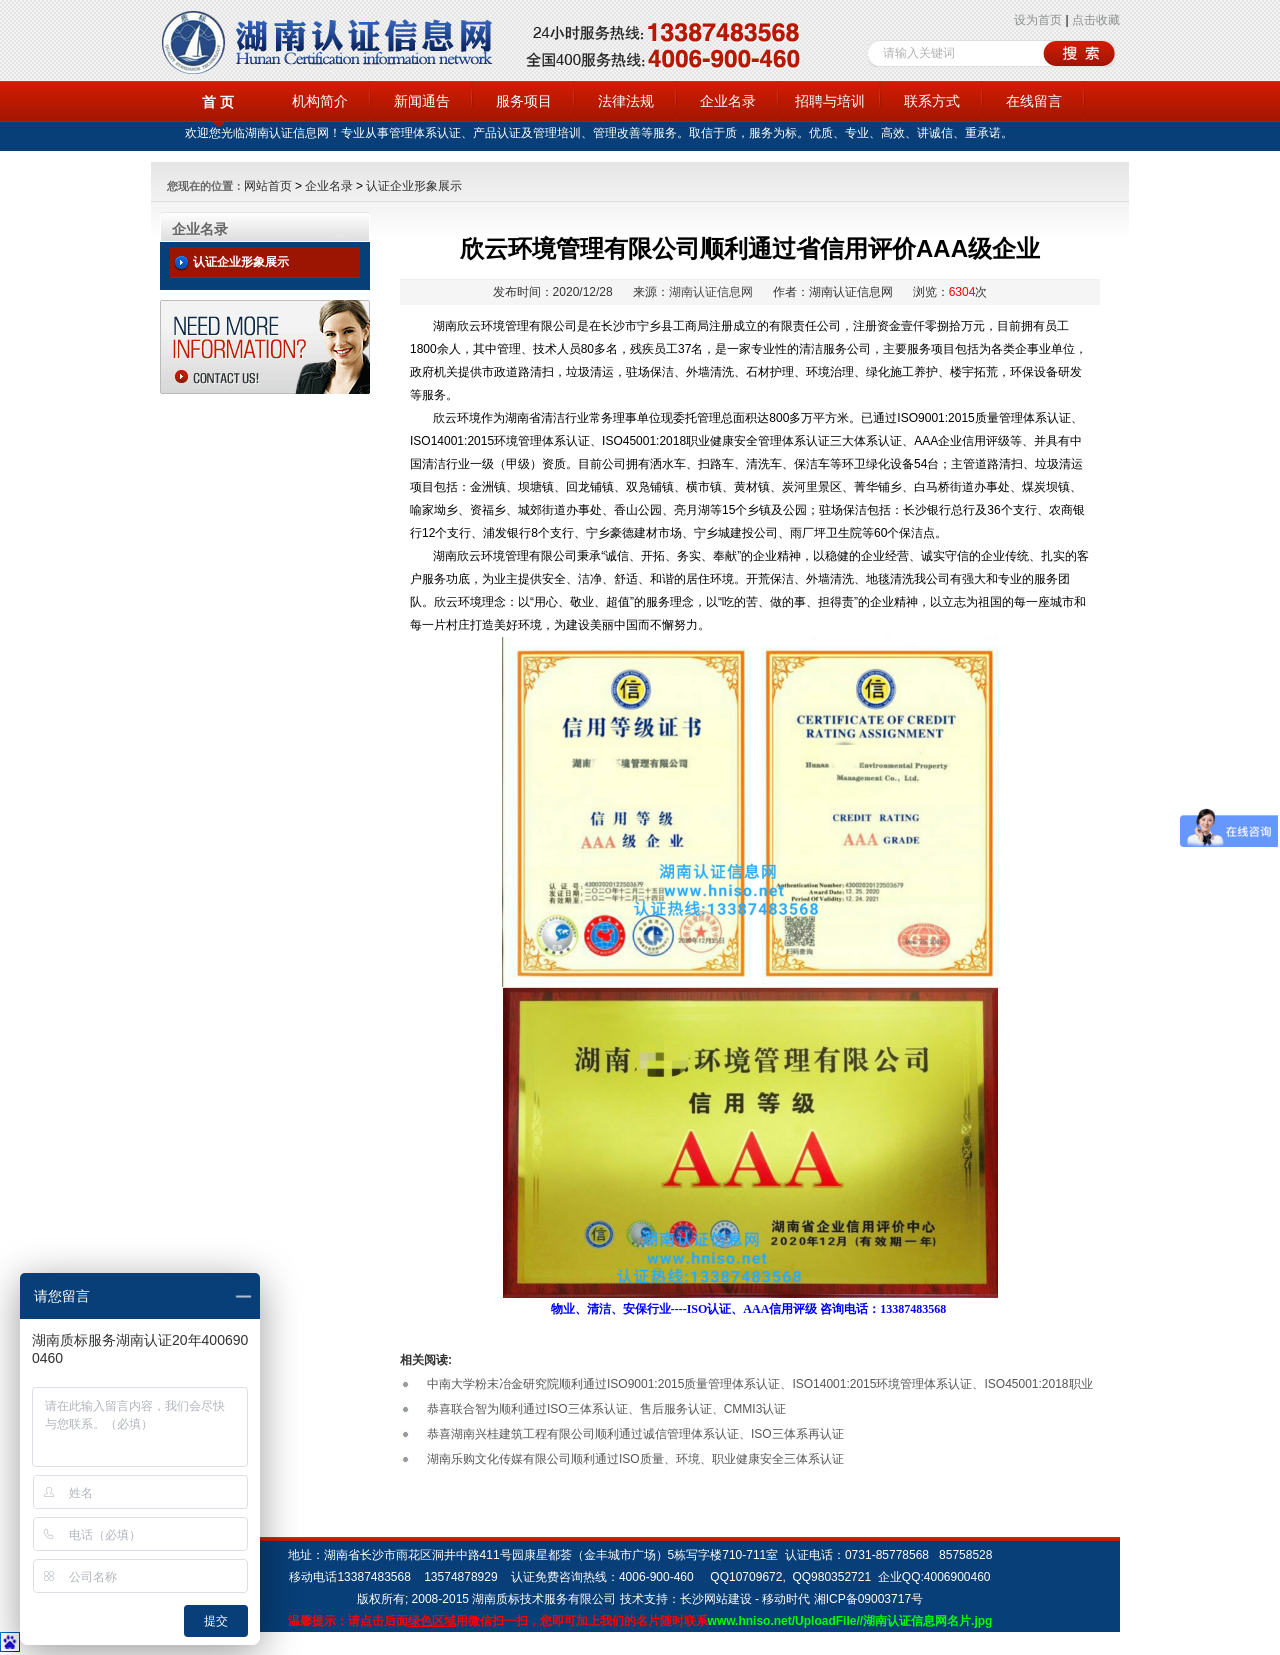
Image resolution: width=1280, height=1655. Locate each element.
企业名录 (728, 101)
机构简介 (320, 101)
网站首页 (268, 186)
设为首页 (1038, 20)
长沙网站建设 (716, 1599)
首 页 (218, 102)
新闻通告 (422, 101)
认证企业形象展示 (414, 186)
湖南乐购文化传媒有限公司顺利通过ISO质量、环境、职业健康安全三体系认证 (635, 1459)
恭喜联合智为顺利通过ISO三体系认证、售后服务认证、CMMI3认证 (606, 1409)
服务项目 (524, 101)
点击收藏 (1096, 20)
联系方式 (932, 101)
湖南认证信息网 (711, 292)
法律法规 (626, 101)
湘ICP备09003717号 (868, 1599)
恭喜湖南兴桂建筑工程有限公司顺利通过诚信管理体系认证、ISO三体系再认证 (635, 1434)
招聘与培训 (830, 101)
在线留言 (1034, 101)
